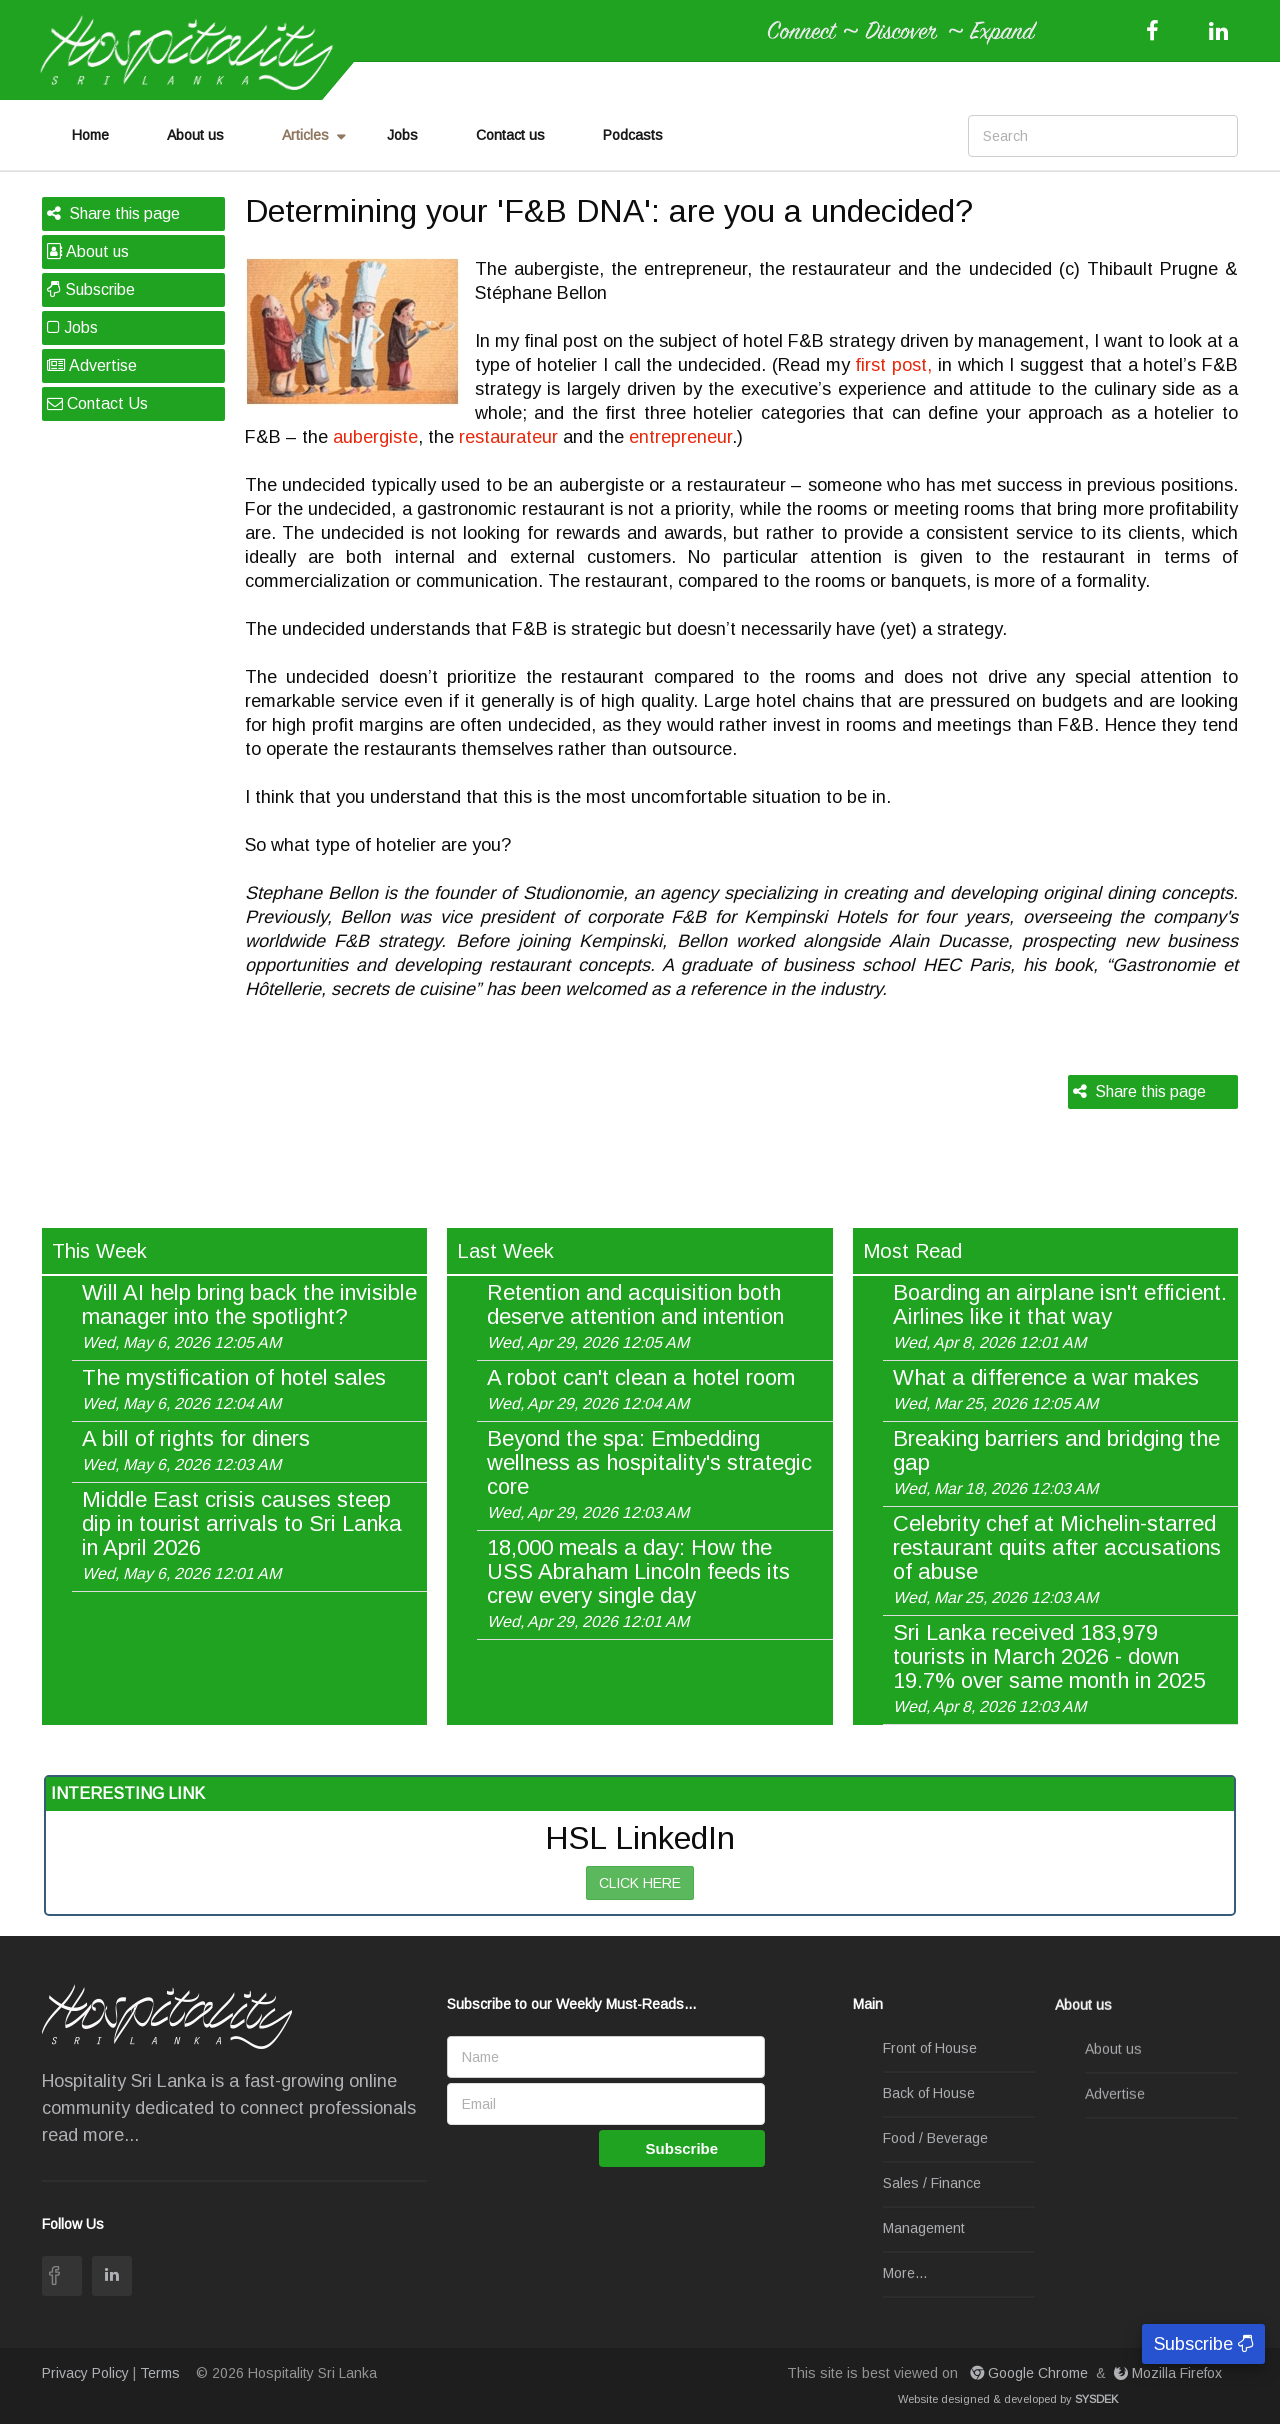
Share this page (113, 213)
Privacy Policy (85, 2373)
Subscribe (91, 289)
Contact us (510, 135)
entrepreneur (680, 437)
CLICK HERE (640, 1883)
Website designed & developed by (1008, 2399)
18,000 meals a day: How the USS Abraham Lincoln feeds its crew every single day (638, 1583)
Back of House (929, 2094)
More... (905, 2274)
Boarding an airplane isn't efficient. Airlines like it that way (1060, 1316)
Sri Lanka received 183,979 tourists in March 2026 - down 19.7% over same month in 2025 (1049, 1668)
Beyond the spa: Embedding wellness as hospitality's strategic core (649, 1474)
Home (90, 135)
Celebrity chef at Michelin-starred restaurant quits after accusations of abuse (1057, 1559)
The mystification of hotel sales (234, 1389)
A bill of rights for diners (196, 1450)
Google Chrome (1031, 2373)
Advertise (92, 365)
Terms (160, 2373)
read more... (90, 2135)
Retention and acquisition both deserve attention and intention (635, 1316)
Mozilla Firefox (1170, 2373)
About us (195, 135)
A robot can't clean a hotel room (641, 1389)
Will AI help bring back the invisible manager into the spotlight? (249, 1316)
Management (924, 2229)
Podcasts (633, 135)
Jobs (402, 135)
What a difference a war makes (1046, 1389)
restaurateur (508, 437)
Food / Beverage (935, 2139)
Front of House (930, 2049)
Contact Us (97, 403)
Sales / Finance (932, 2184)
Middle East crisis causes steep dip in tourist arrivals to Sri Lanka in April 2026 (242, 1535)
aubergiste (375, 437)
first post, (893, 365)
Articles (305, 135)
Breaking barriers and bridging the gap (1056, 1462)
